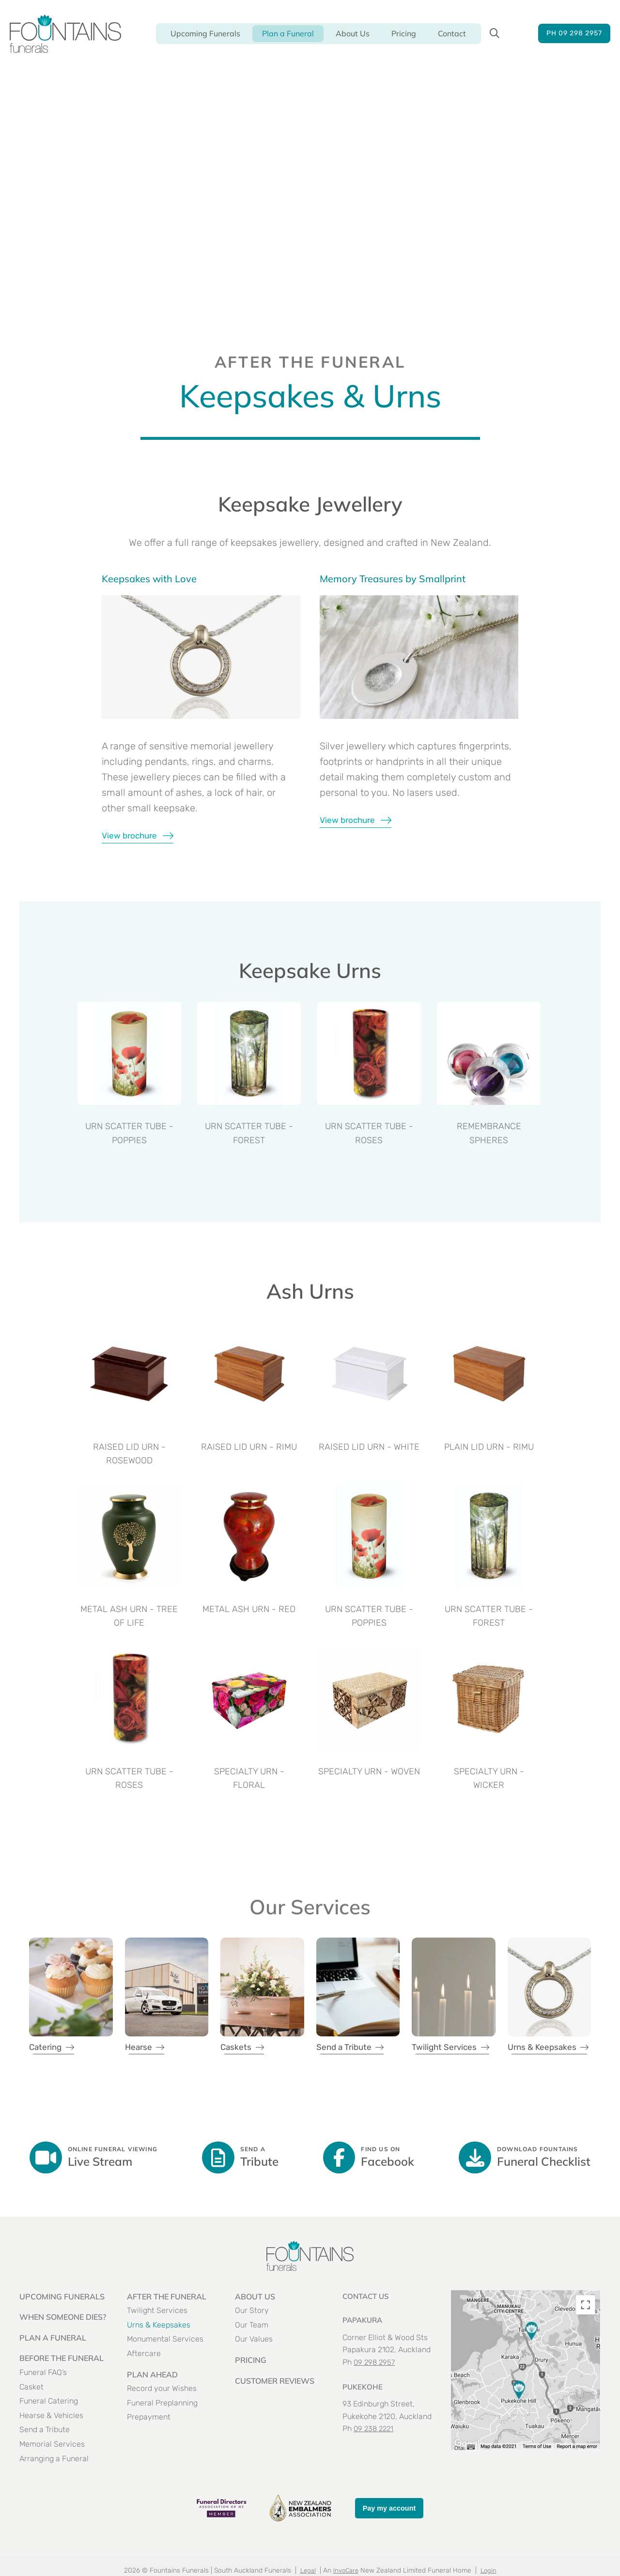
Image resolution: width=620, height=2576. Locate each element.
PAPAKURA (364, 2339)
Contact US (367, 2315)
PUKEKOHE (363, 2405)
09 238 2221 (375, 2447)
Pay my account (389, 2527)
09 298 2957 (375, 2381)
